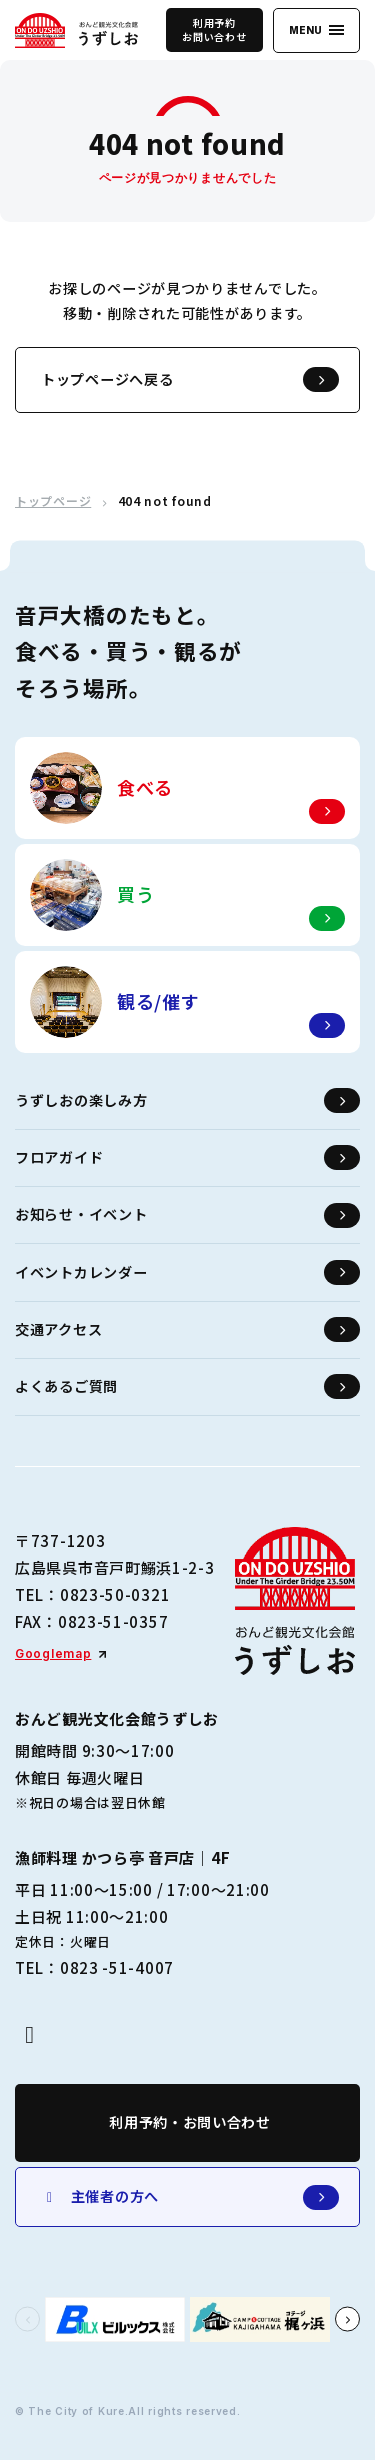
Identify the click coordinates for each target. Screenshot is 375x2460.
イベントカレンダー (187, 1272)
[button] (27, 2319)
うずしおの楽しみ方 (187, 1100)
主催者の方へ (190, 2197)
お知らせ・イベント (187, 1215)
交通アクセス (187, 1329)
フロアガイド (187, 1157)
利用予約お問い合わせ (214, 29)
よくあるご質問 (187, 1386)
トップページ (53, 501)
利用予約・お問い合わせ (190, 2122)
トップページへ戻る (190, 379)
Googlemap (53, 1653)
